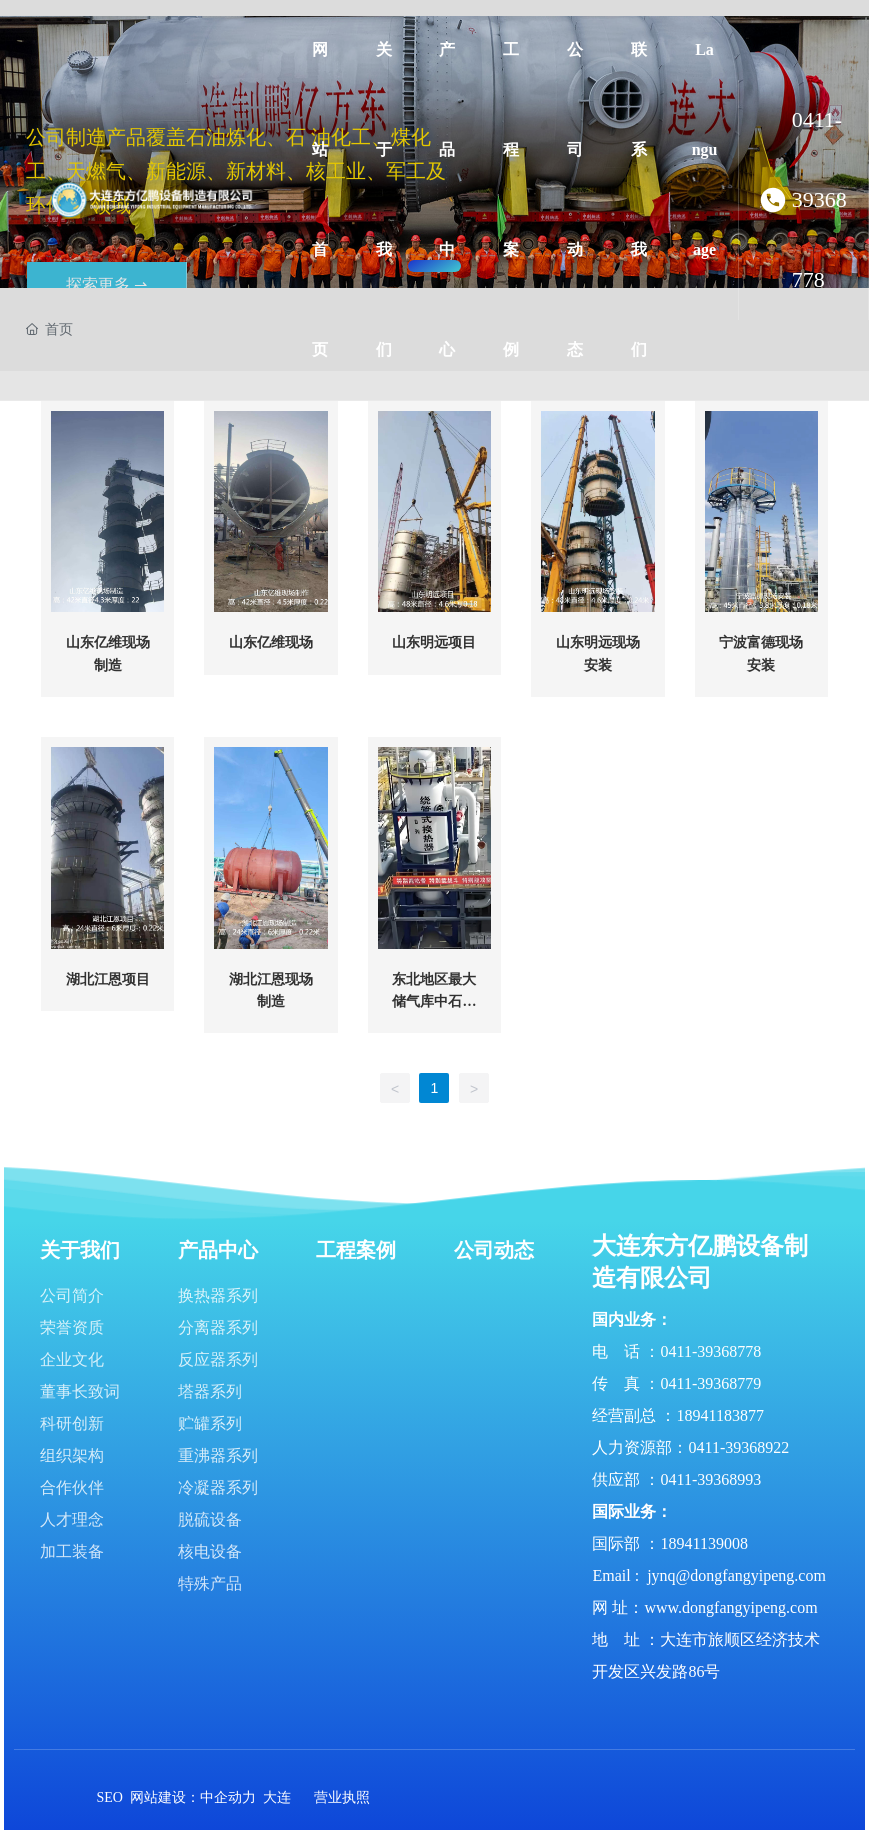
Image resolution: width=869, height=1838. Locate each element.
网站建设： (165, 1797)
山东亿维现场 (271, 642)
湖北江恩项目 (108, 979)
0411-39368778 (819, 199)
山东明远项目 (434, 642)
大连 (277, 1797)
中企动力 (228, 1797)
